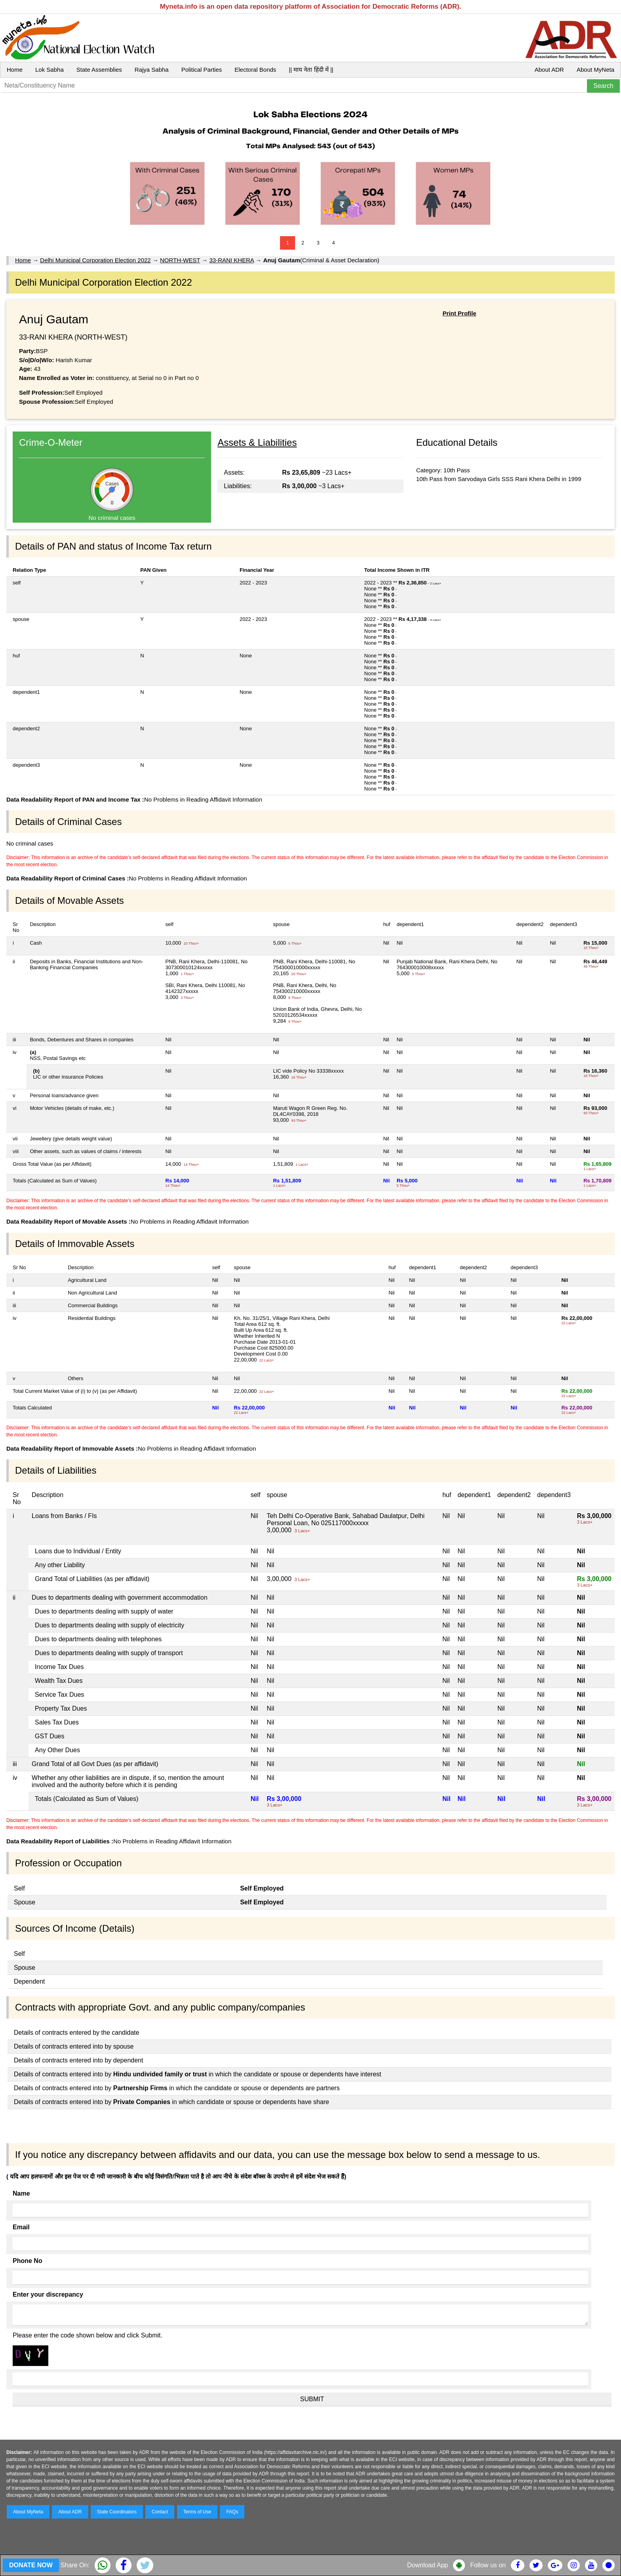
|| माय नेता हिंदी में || (311, 69)
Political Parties (201, 69)
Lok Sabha (49, 69)
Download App (427, 2565)
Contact (160, 2512)
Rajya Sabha (152, 69)
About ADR (549, 69)
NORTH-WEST (180, 260)
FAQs (232, 2512)
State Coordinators (117, 2512)
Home (15, 69)
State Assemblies (99, 69)
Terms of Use (197, 2512)
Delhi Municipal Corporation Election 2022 (95, 260)
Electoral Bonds (255, 69)
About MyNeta (595, 69)
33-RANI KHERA (232, 260)
